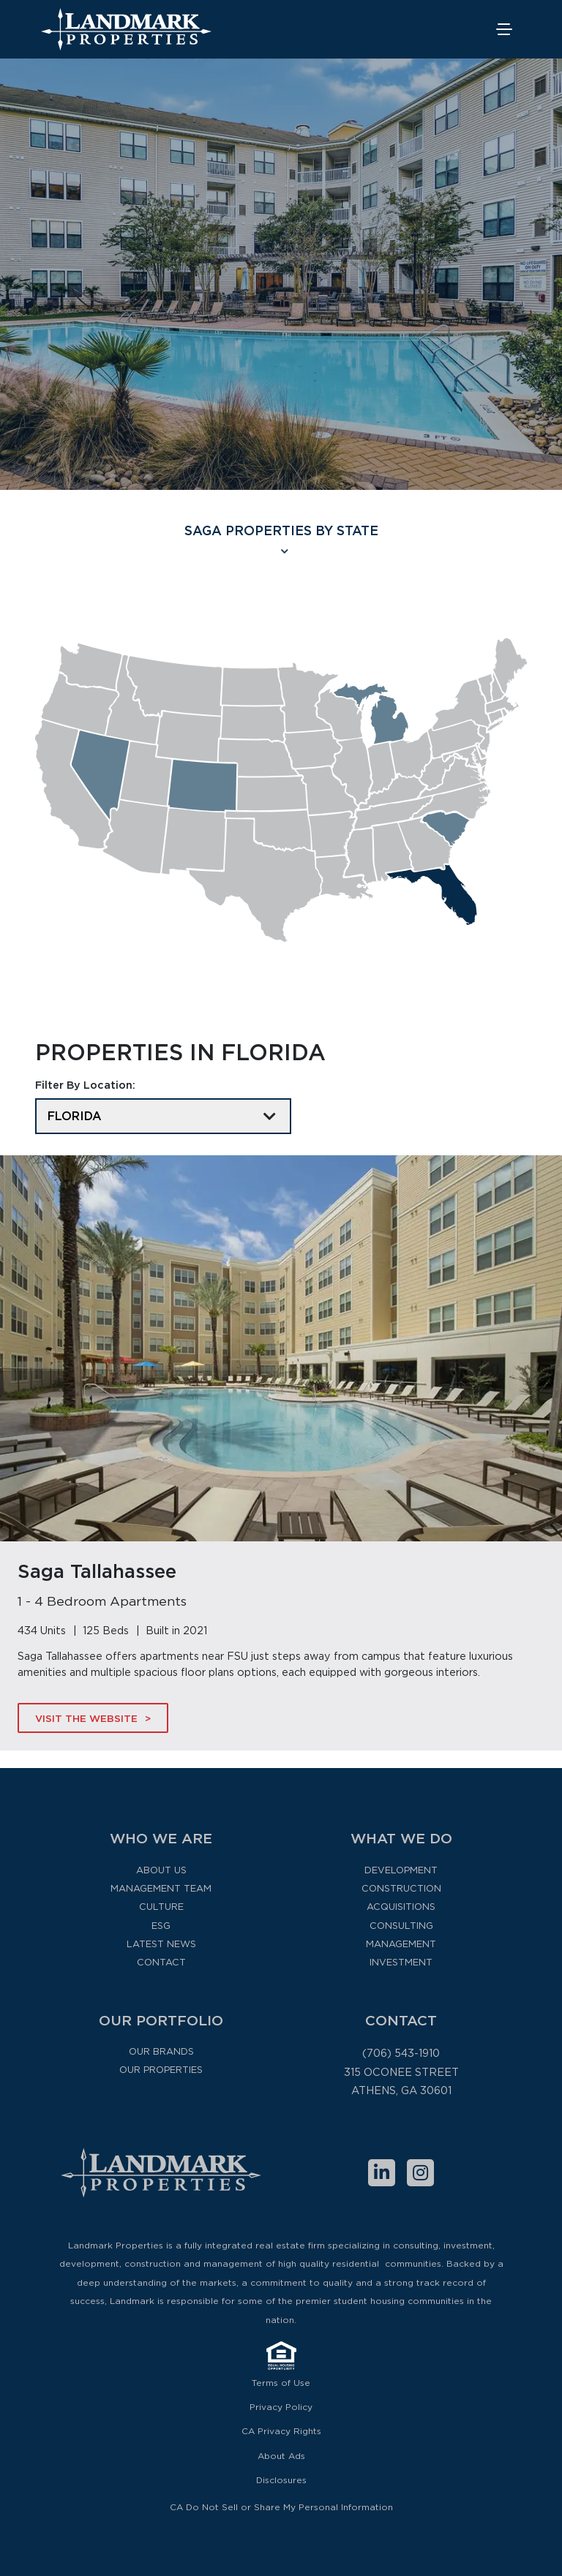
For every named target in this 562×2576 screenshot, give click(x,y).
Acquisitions (401, 1906)
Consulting (401, 1925)
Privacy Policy (281, 2406)
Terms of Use (281, 2382)
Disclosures (281, 2479)
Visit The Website (86, 1718)
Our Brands (161, 2051)
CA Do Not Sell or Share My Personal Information (281, 2506)
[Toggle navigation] (504, 30)
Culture (161, 1906)
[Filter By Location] (163, 1116)
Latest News (161, 1943)
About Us (161, 1870)
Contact (161, 1962)
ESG (161, 1925)
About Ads (281, 2455)
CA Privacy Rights (281, 2430)
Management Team (160, 1888)
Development (401, 1870)
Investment (401, 1962)
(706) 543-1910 (401, 2053)
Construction (401, 1888)
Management (401, 1943)
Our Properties (161, 2069)
